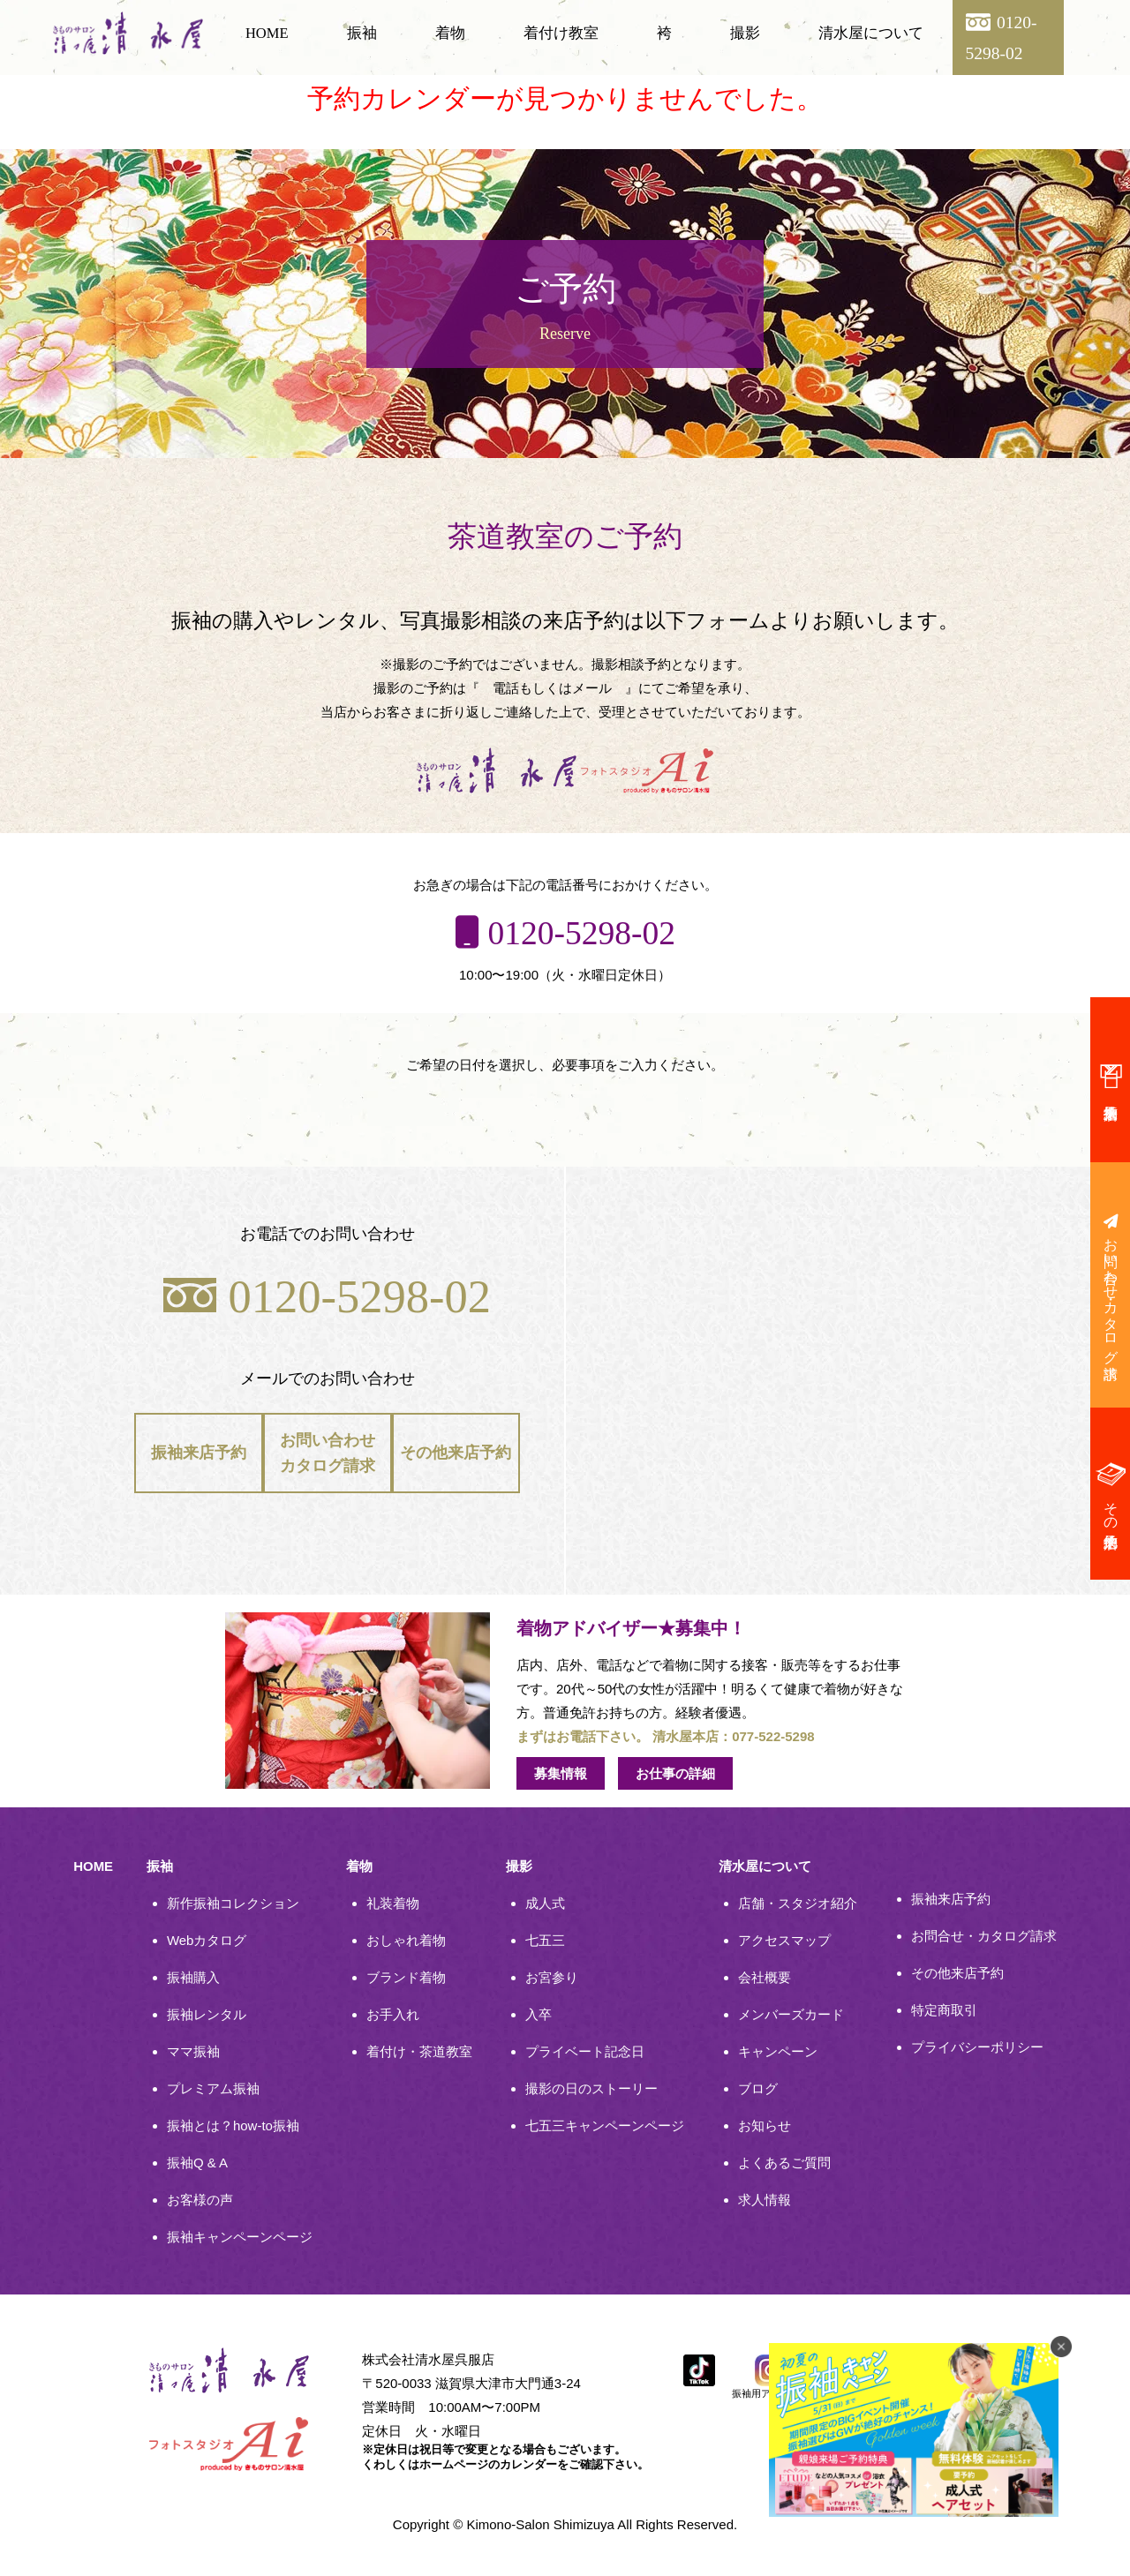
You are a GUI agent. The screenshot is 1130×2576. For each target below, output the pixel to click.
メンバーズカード (791, 2014)
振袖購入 (193, 1977)
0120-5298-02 (327, 1296)
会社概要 (764, 1977)
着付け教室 (561, 33)
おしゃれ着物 (406, 1940)
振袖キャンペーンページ (240, 2236)
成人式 (545, 1903)
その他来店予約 (455, 1457)
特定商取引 (944, 2009)
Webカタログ (207, 1940)
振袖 (362, 33)
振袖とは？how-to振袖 (233, 2125)
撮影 (745, 33)
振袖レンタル (206, 2014)
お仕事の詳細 (675, 1773)
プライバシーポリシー (977, 2046)
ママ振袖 (193, 2051)
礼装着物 (392, 1903)
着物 (450, 33)
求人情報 (764, 2199)
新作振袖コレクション (233, 1903)
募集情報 (560, 1773)
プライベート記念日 (584, 2051)
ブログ (758, 2088)
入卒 (538, 2014)
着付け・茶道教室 (419, 2051)
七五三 (545, 1940)
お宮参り (551, 1977)
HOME (267, 33)
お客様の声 (200, 2199)
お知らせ (764, 2125)
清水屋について (870, 33)
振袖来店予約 (198, 1457)
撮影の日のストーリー (591, 2088)
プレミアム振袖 (213, 2088)
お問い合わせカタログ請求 (327, 1456)
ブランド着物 (406, 1977)
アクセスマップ (784, 1940)
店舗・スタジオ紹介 (797, 1903)
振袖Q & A (197, 2162)
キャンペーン (777, 2051)
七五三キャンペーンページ (604, 2125)
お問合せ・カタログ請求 (984, 1935)
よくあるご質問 (784, 2162)
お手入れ (392, 2014)
